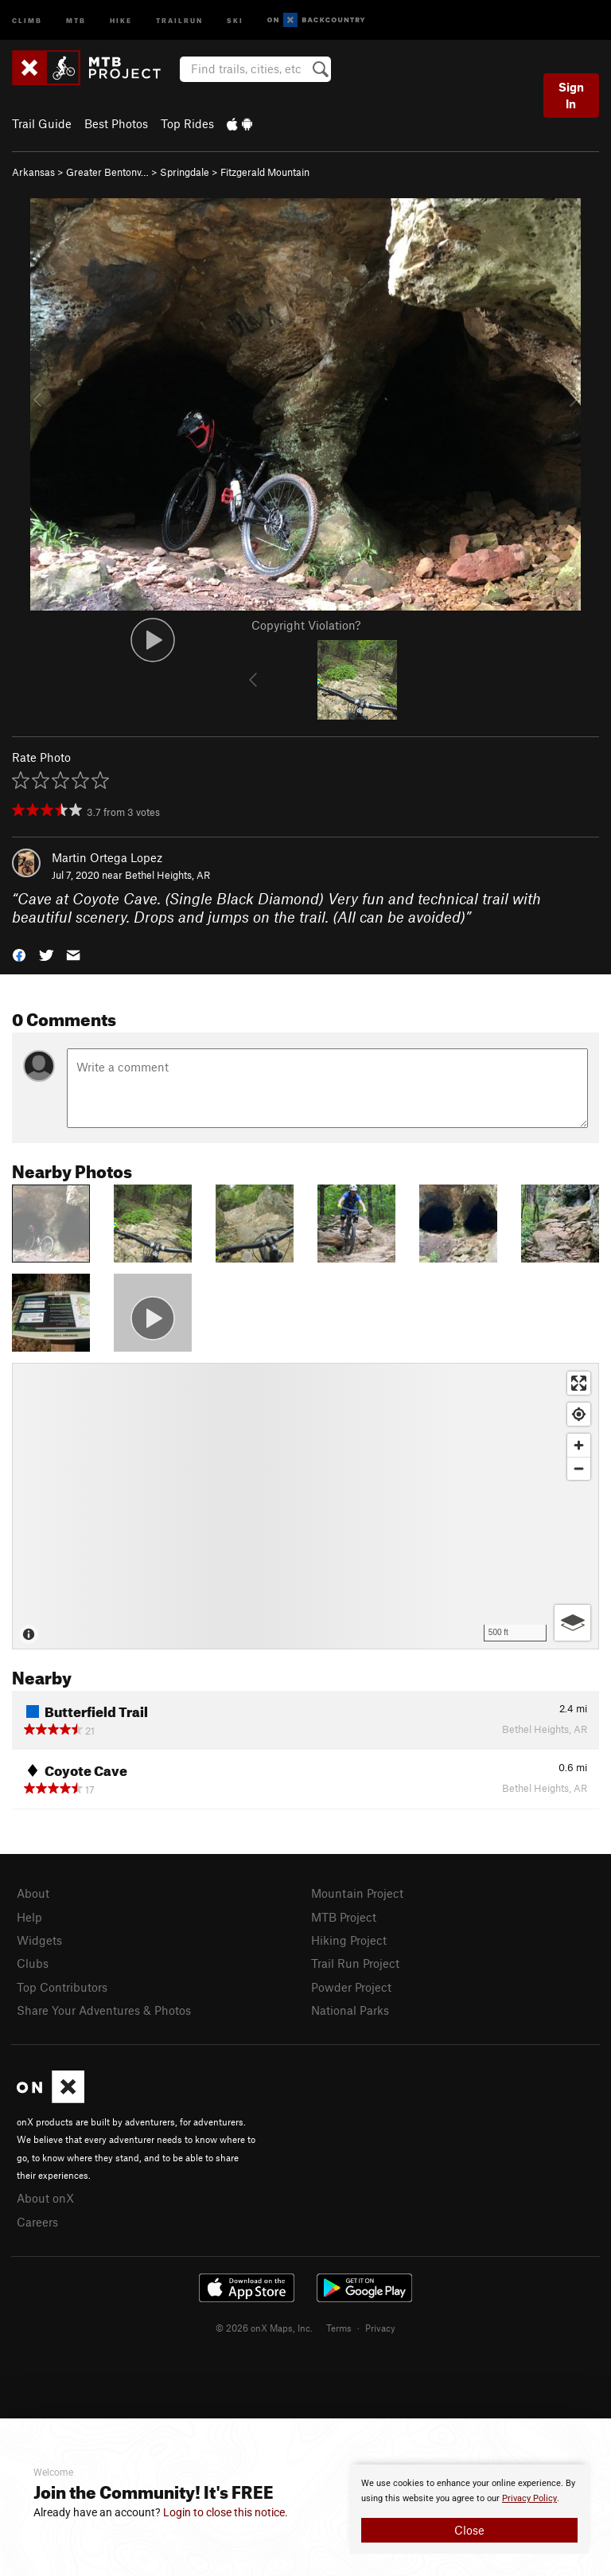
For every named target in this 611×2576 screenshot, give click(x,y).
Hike (121, 19)
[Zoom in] (578, 1445)
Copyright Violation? (305, 625)
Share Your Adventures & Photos (104, 2010)
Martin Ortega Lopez (107, 857)
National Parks (350, 2010)
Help (29, 1917)
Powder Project (351, 1987)
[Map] (305, 1506)
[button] (19, 954)
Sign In (571, 95)
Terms (339, 2327)
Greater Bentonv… (107, 172)
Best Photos (116, 123)
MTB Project (343, 1917)
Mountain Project (357, 1893)
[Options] (572, 1623)
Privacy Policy (529, 2498)
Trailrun (179, 19)
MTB (76, 19)
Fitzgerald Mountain (264, 172)
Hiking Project (349, 1940)
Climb (27, 19)
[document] (469, 2509)
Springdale (184, 172)
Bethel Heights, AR (167, 874)
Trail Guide (42, 123)
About (33, 1893)
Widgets (39, 1940)
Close (469, 2530)
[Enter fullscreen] (578, 1383)
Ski (235, 19)
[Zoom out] (578, 1468)
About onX (45, 2198)
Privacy (380, 2327)
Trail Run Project (355, 1963)
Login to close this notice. (225, 2512)
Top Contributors (62, 1987)
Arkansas (33, 172)
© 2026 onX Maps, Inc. (264, 2327)
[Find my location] (578, 1414)
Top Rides (187, 123)
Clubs (33, 1963)
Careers (37, 2222)
